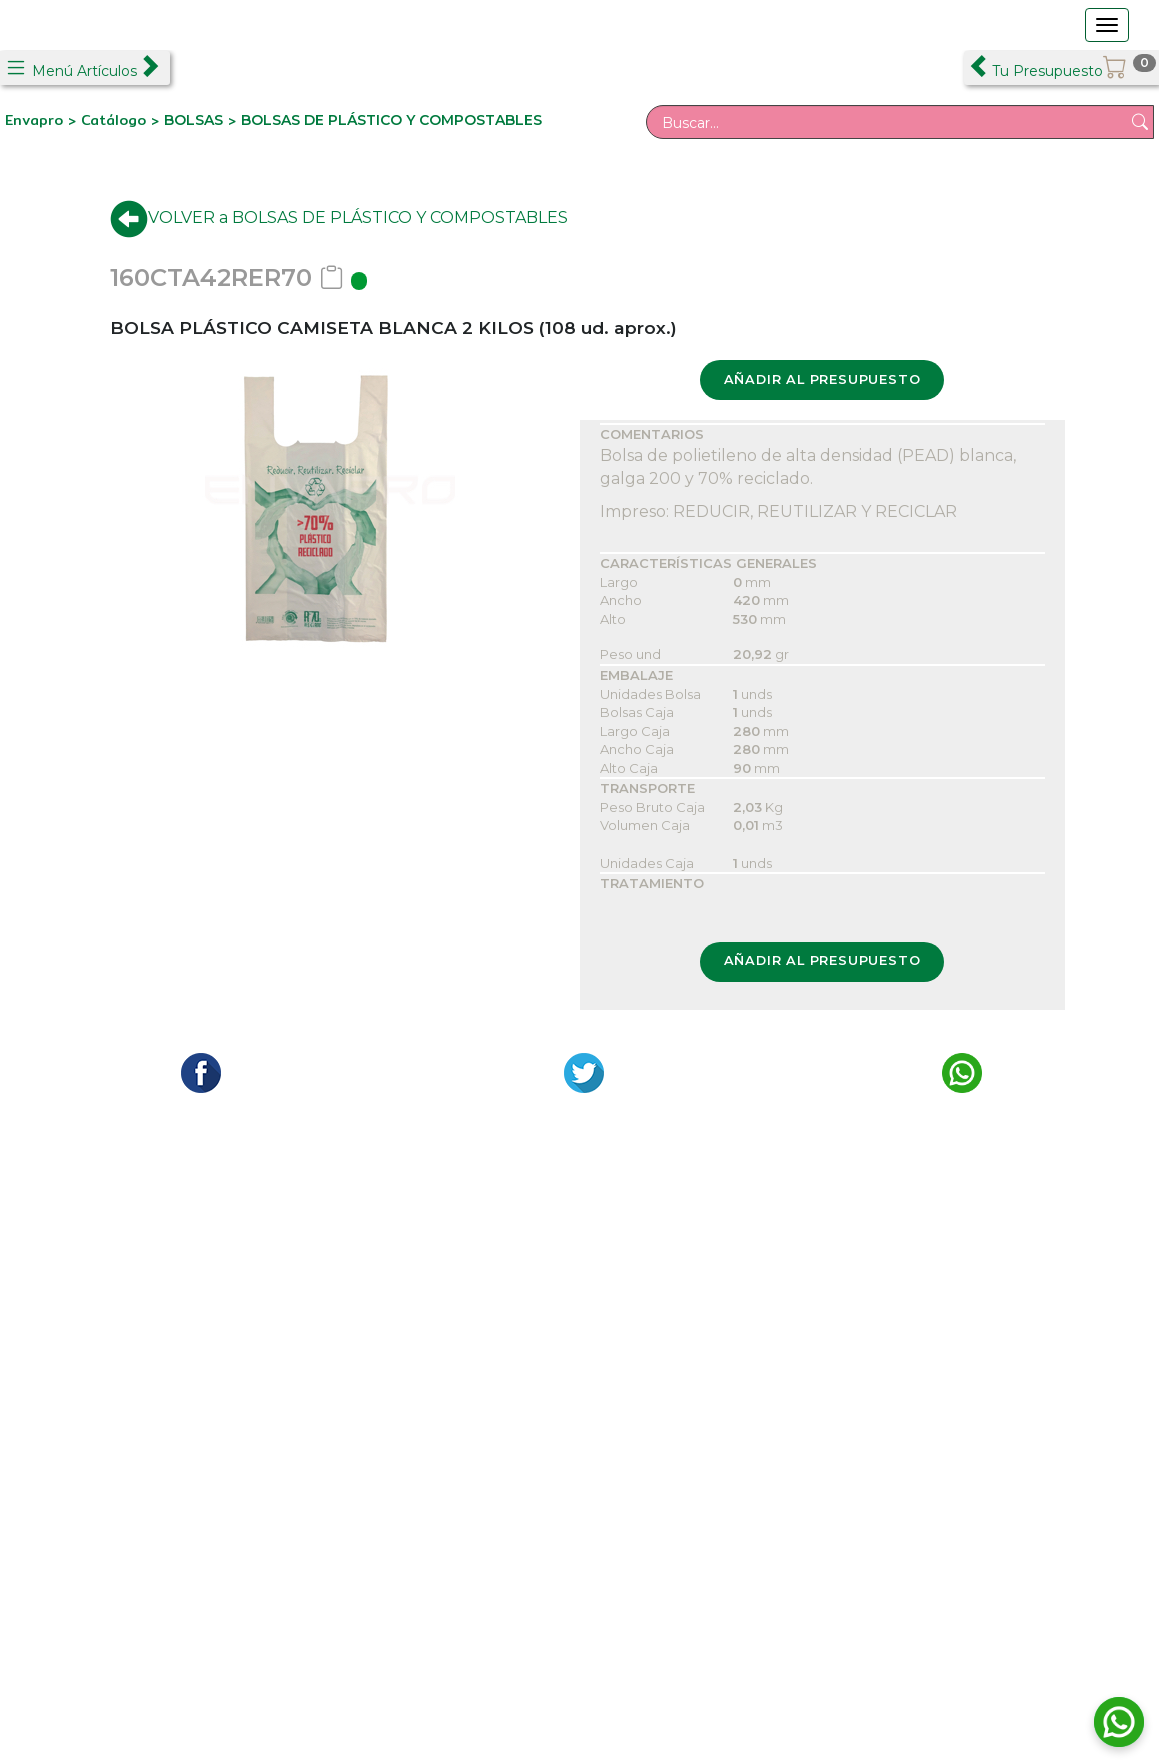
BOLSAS (193, 120)
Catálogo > (122, 120)
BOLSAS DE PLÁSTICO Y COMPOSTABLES (391, 120)
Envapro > (43, 120)
